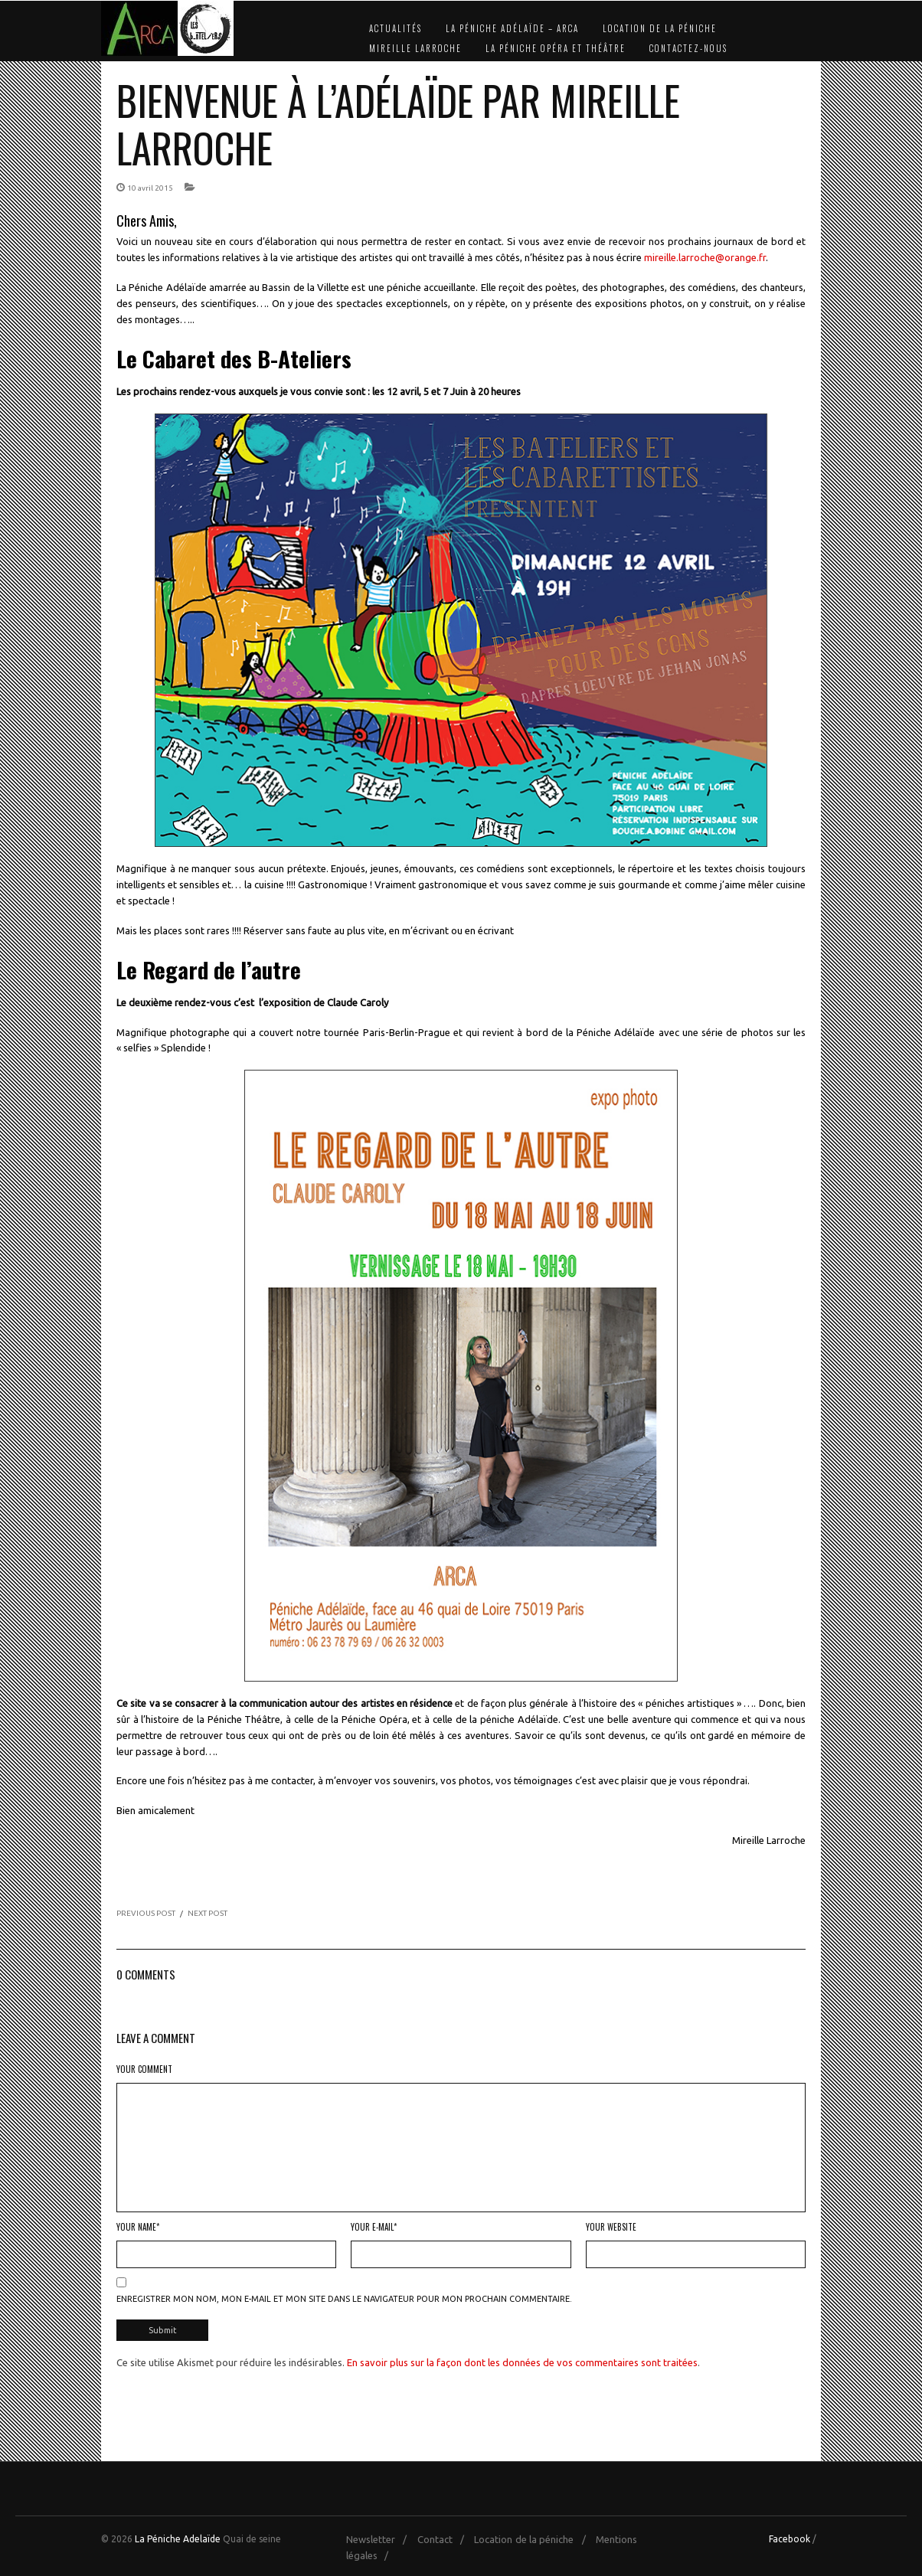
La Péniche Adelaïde (178, 2537)
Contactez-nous (688, 48)
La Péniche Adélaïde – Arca (512, 28)
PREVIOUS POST (145, 1913)
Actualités (395, 28)
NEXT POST (207, 1913)
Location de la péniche (660, 28)
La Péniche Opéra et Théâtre (556, 48)
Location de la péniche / (533, 2537)
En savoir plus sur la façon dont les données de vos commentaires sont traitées (522, 2360)
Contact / (444, 2537)
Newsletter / (380, 2537)
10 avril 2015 (150, 188)
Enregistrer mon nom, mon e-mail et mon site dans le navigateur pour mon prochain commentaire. (344, 2298)
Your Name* (137, 2227)
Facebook (789, 2537)
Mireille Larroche (415, 48)
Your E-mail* (374, 2227)
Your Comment (144, 2069)
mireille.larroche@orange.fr (705, 257)
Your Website (611, 2227)
